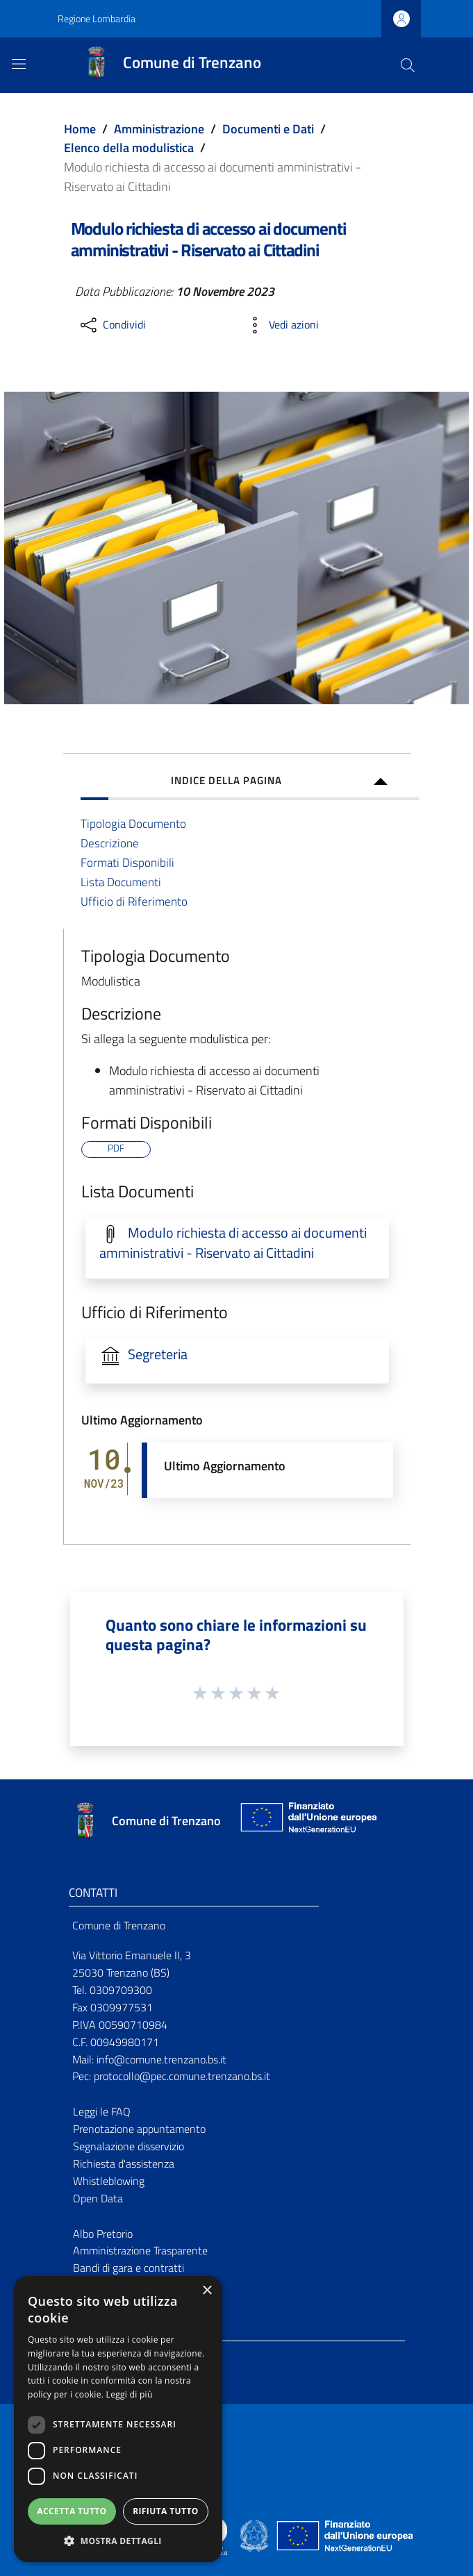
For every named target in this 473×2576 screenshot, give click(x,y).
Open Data (98, 2198)
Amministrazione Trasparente (140, 2250)
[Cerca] (407, 65)
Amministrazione (159, 128)
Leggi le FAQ (102, 2111)
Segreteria (158, 1354)
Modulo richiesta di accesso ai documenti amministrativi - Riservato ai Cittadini (233, 1242)
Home (80, 128)
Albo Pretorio (103, 2233)
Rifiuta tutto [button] (166, 2511)
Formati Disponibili (127, 862)
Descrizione (110, 842)
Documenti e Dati (268, 128)
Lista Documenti (121, 881)
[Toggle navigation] (18, 64)
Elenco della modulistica (129, 147)
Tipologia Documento (133, 823)
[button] (118, 2541)
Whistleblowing (108, 2180)
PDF (116, 1148)
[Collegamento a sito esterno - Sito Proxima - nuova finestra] (236, 2534)
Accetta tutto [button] (71, 2511)
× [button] (206, 2291)
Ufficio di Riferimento (134, 901)
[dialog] (118, 2419)
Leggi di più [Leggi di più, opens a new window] (129, 2394)
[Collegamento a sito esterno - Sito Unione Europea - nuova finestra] (307, 1821)
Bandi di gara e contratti (128, 2267)
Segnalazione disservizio (128, 2146)
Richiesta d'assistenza (123, 2163)
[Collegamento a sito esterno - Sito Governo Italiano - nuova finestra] (255, 2534)
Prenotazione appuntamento (139, 2128)
